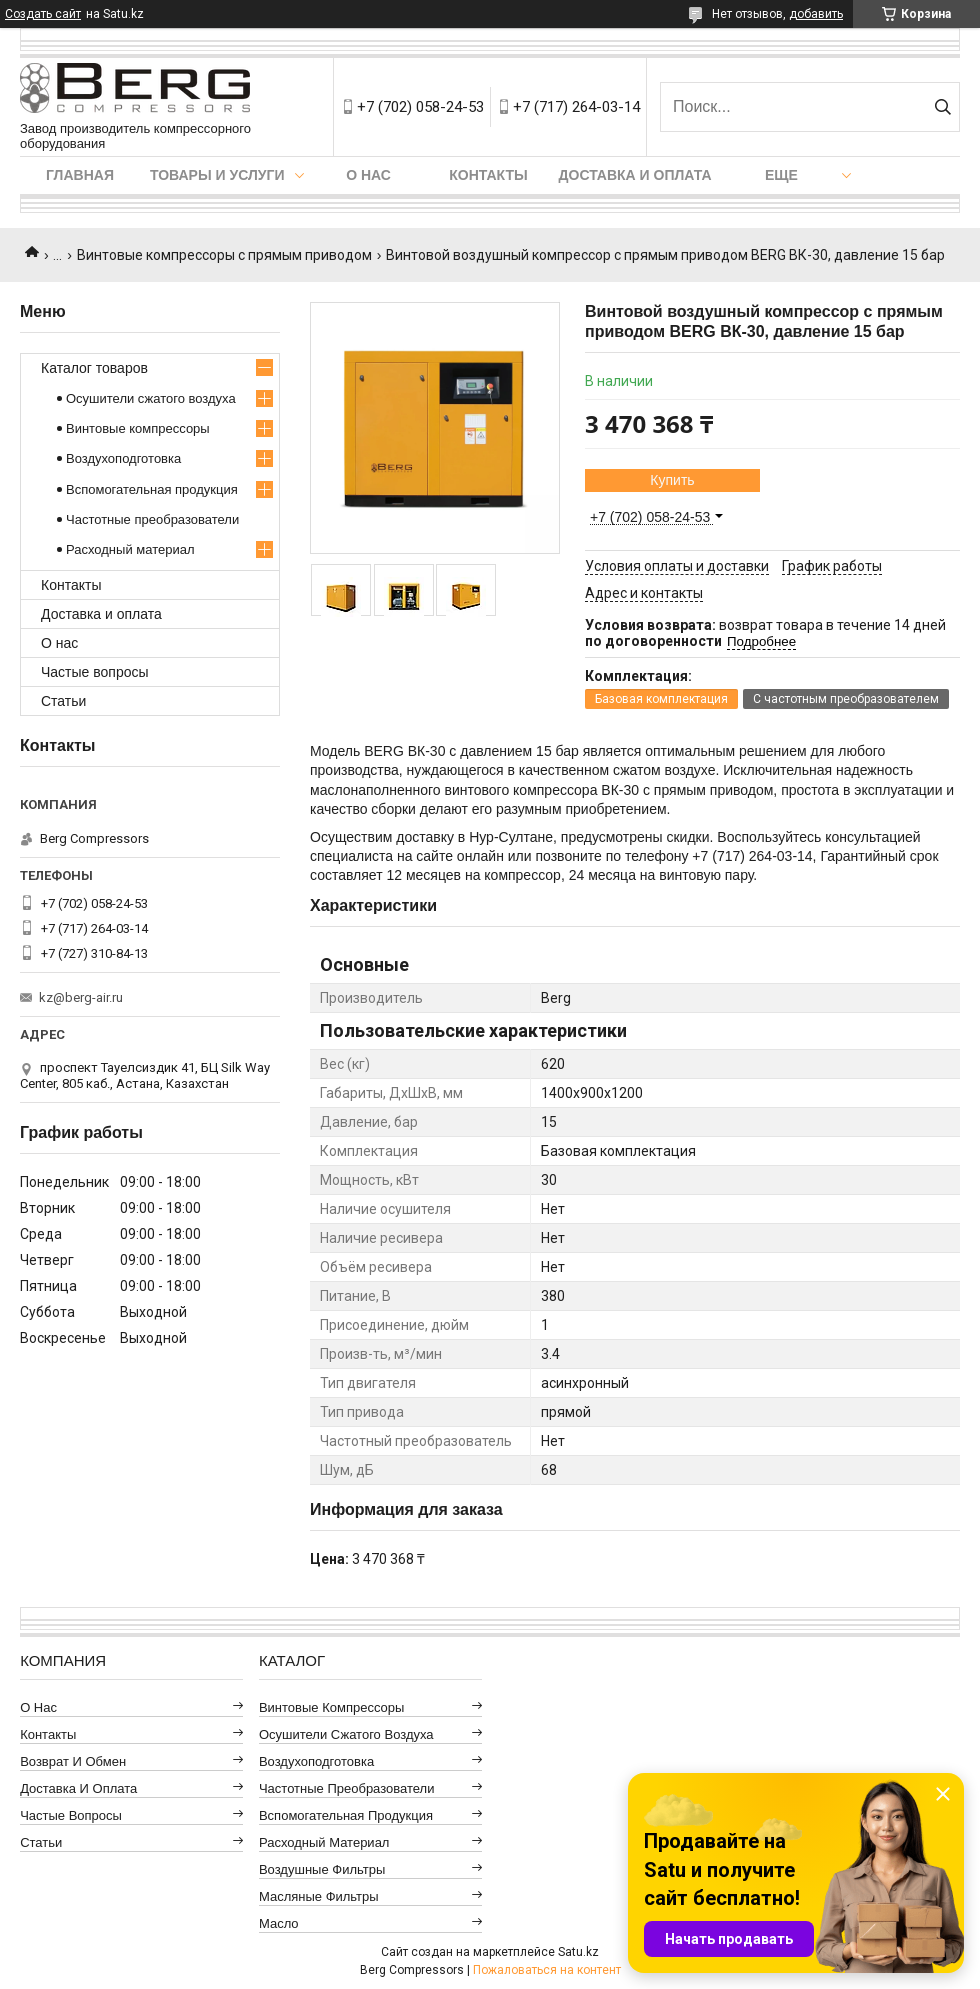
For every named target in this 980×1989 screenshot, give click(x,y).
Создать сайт (43, 14)
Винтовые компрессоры (138, 428)
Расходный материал (130, 549)
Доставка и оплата (635, 175)
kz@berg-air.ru (81, 997)
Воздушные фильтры (322, 1869)
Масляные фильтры (319, 1896)
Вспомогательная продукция (152, 489)
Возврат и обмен (73, 1761)
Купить (672, 480)
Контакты (488, 175)
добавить (816, 14)
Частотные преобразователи (152, 519)
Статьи (63, 701)
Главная (80, 175)
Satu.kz (578, 1952)
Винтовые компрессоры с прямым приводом (224, 255)
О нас (368, 175)
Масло (279, 1923)
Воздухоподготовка (123, 458)
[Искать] (942, 107)
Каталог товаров (94, 368)
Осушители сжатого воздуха (151, 398)
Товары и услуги (217, 175)
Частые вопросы (95, 672)
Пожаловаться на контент (547, 1970)
